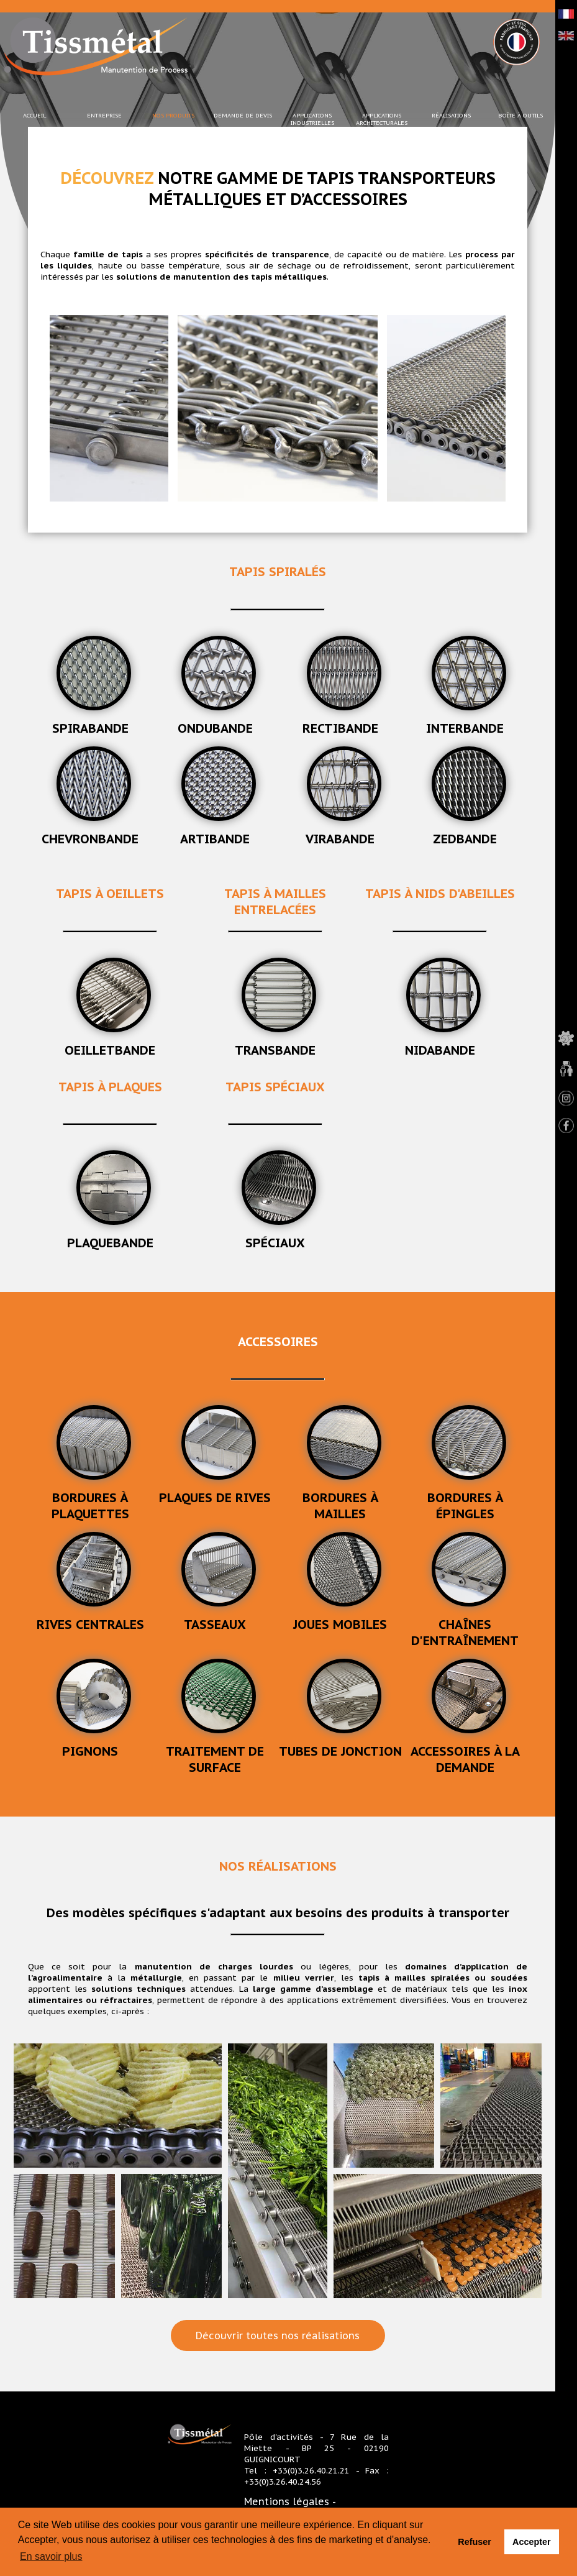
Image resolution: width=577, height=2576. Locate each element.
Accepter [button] (531, 2542)
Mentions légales (286, 2501)
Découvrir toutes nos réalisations (279, 2335)
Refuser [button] (474, 2542)
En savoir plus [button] (51, 2556)
